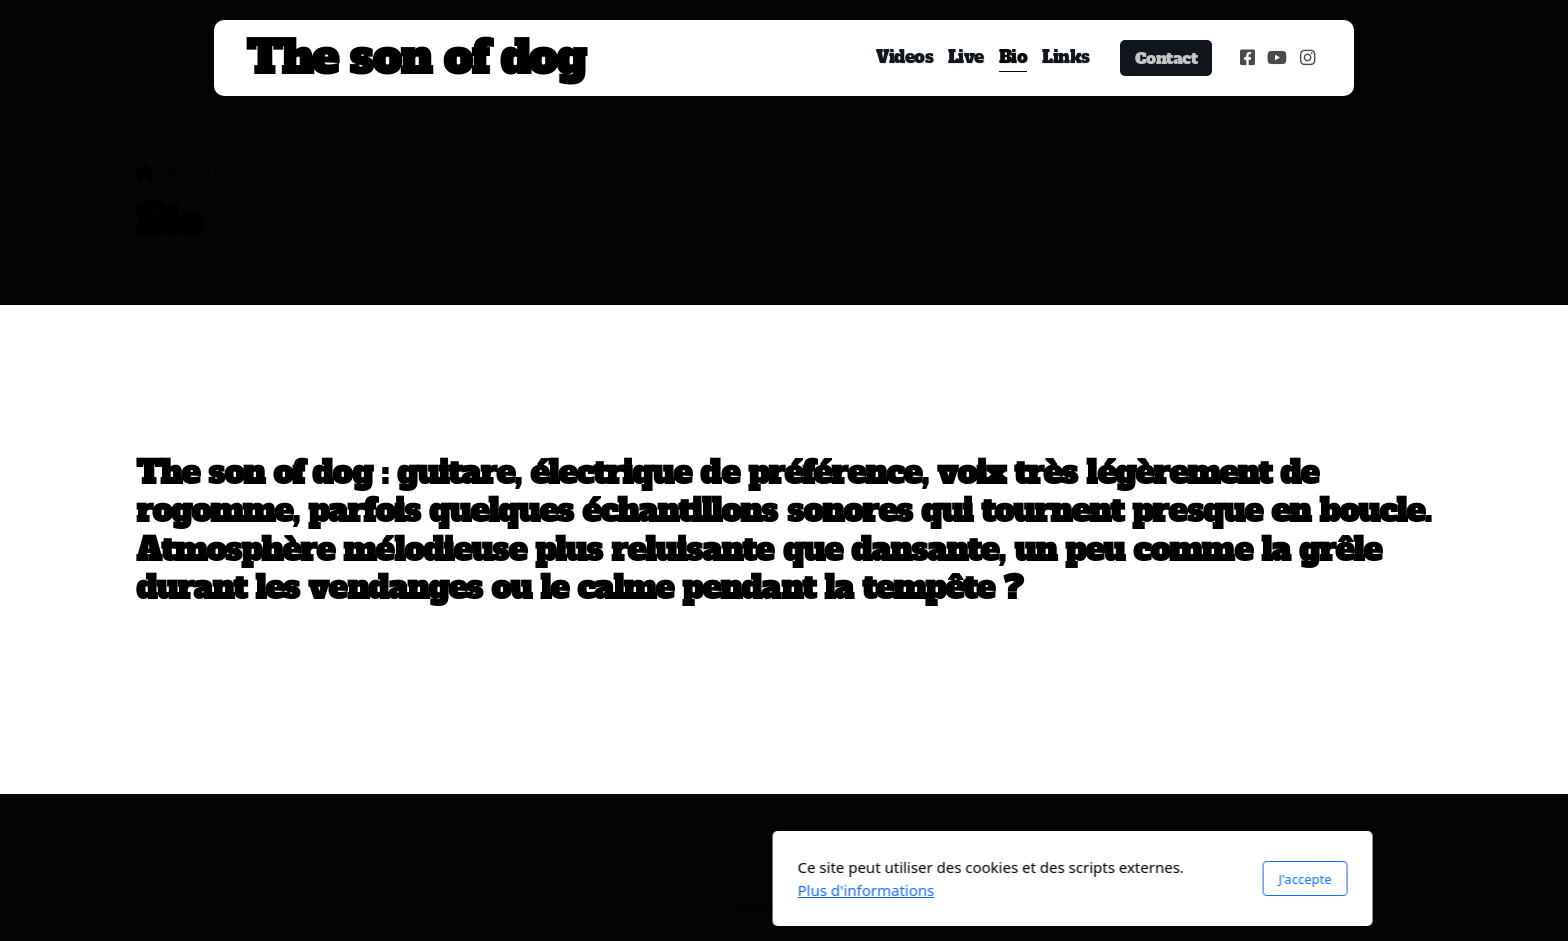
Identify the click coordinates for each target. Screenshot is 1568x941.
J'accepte (1016, 879)
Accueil (186, 173)
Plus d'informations (577, 890)
